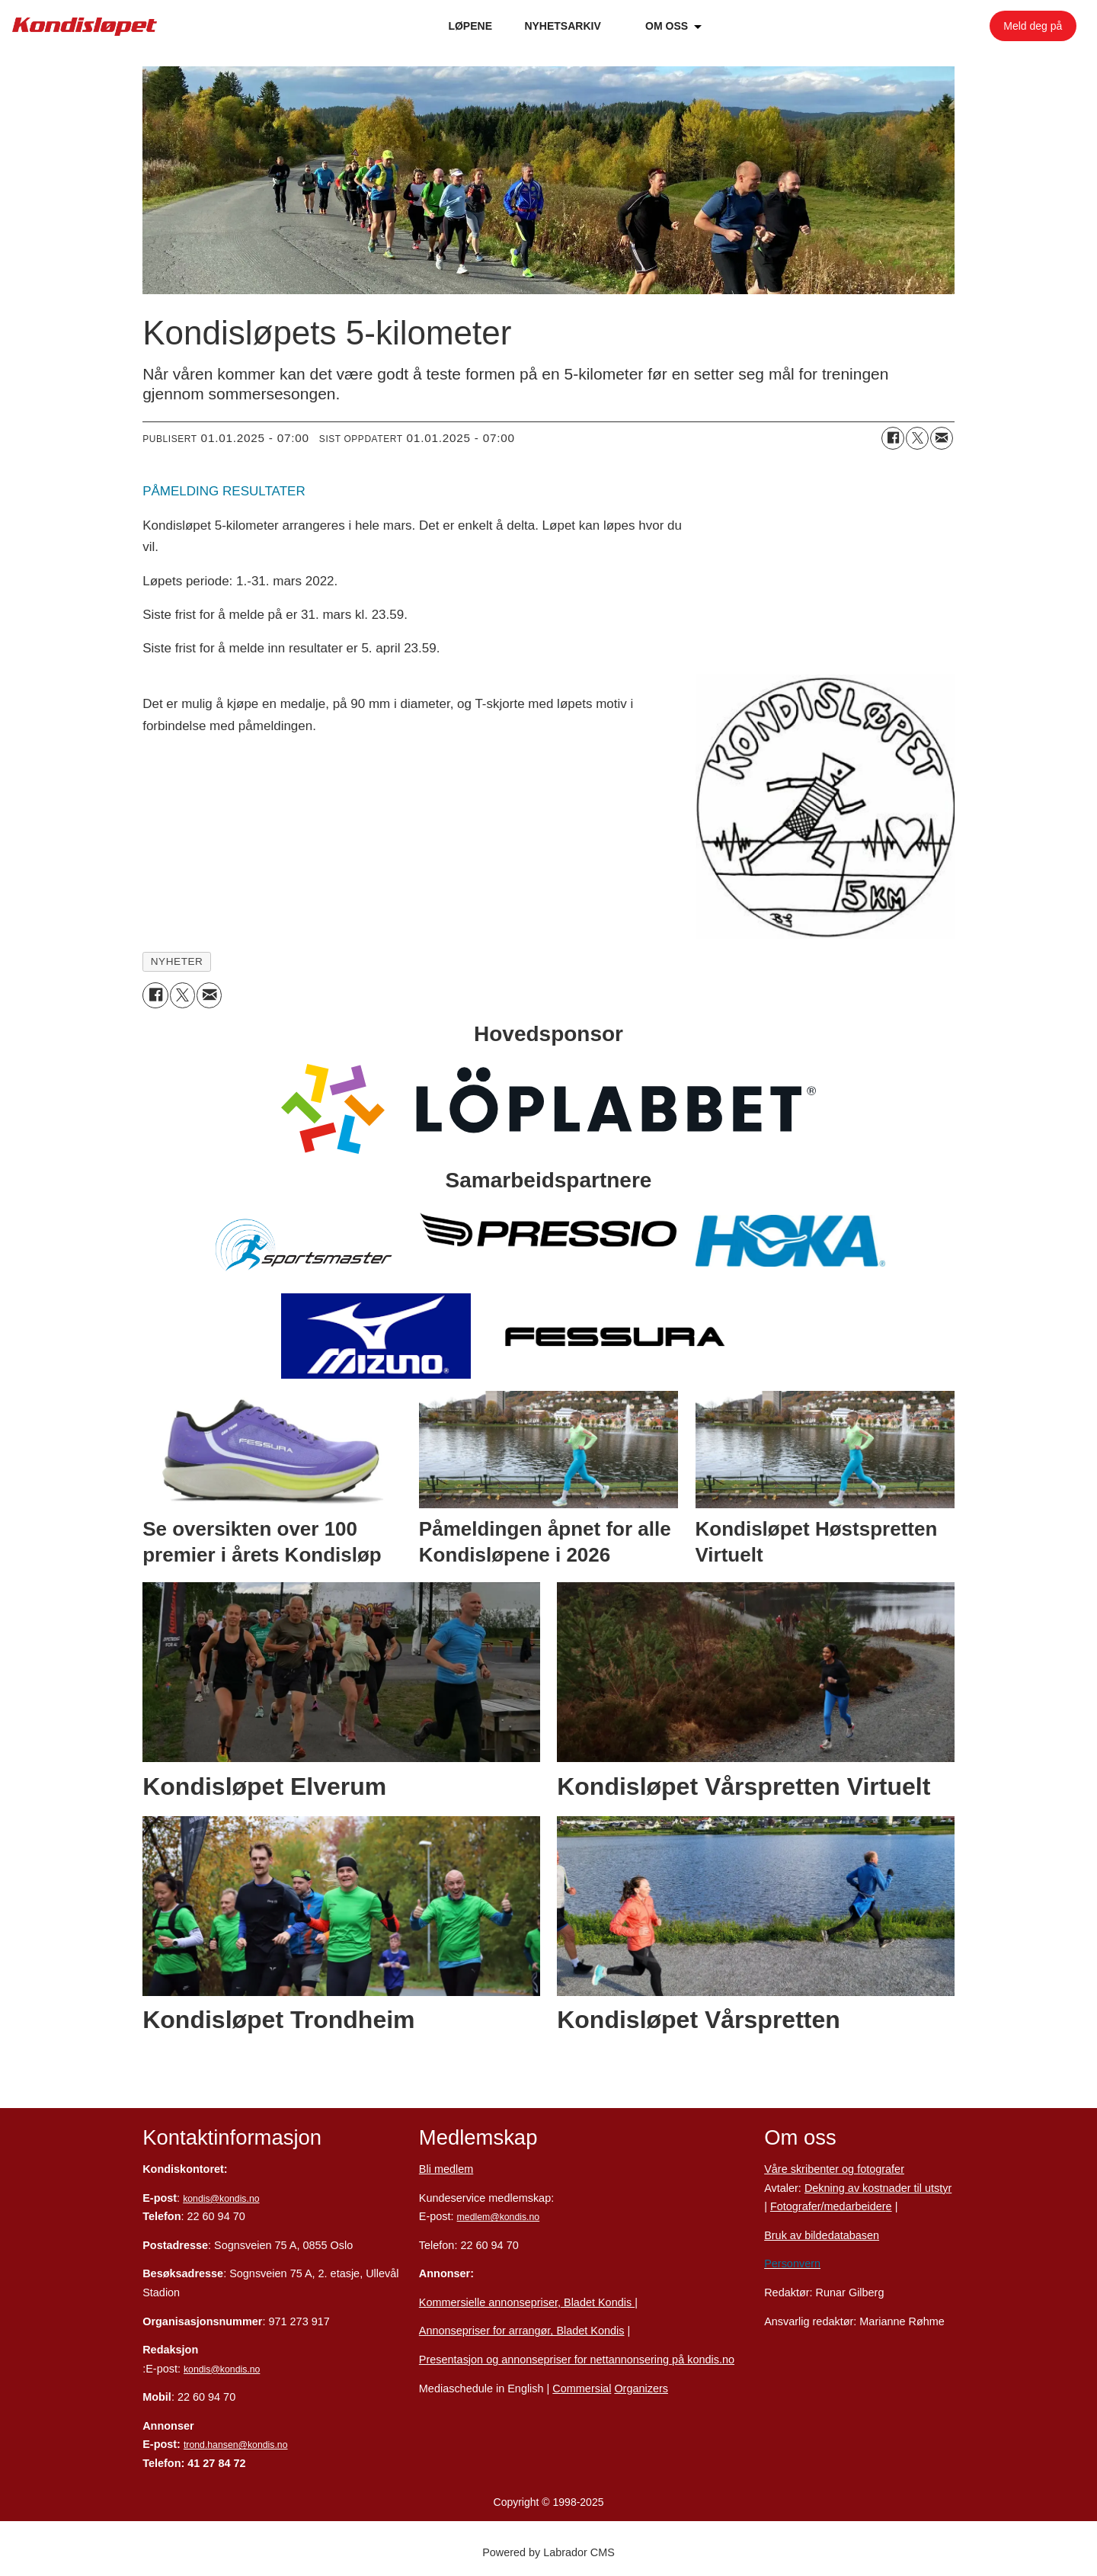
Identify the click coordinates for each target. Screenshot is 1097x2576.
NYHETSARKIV (562, 26)
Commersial (581, 2388)
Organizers (641, 2388)
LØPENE (470, 26)
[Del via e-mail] (941, 438)
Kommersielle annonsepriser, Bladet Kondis (527, 2302)
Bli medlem (446, 2169)
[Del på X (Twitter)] (917, 438)
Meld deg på (1032, 26)
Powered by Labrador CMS (548, 2552)
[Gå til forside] (84, 26)
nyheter (177, 961)
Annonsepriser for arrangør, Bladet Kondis (522, 2330)
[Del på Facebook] (892, 438)
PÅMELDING (180, 491)
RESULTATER (263, 491)
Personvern (792, 2263)
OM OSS (666, 26)
